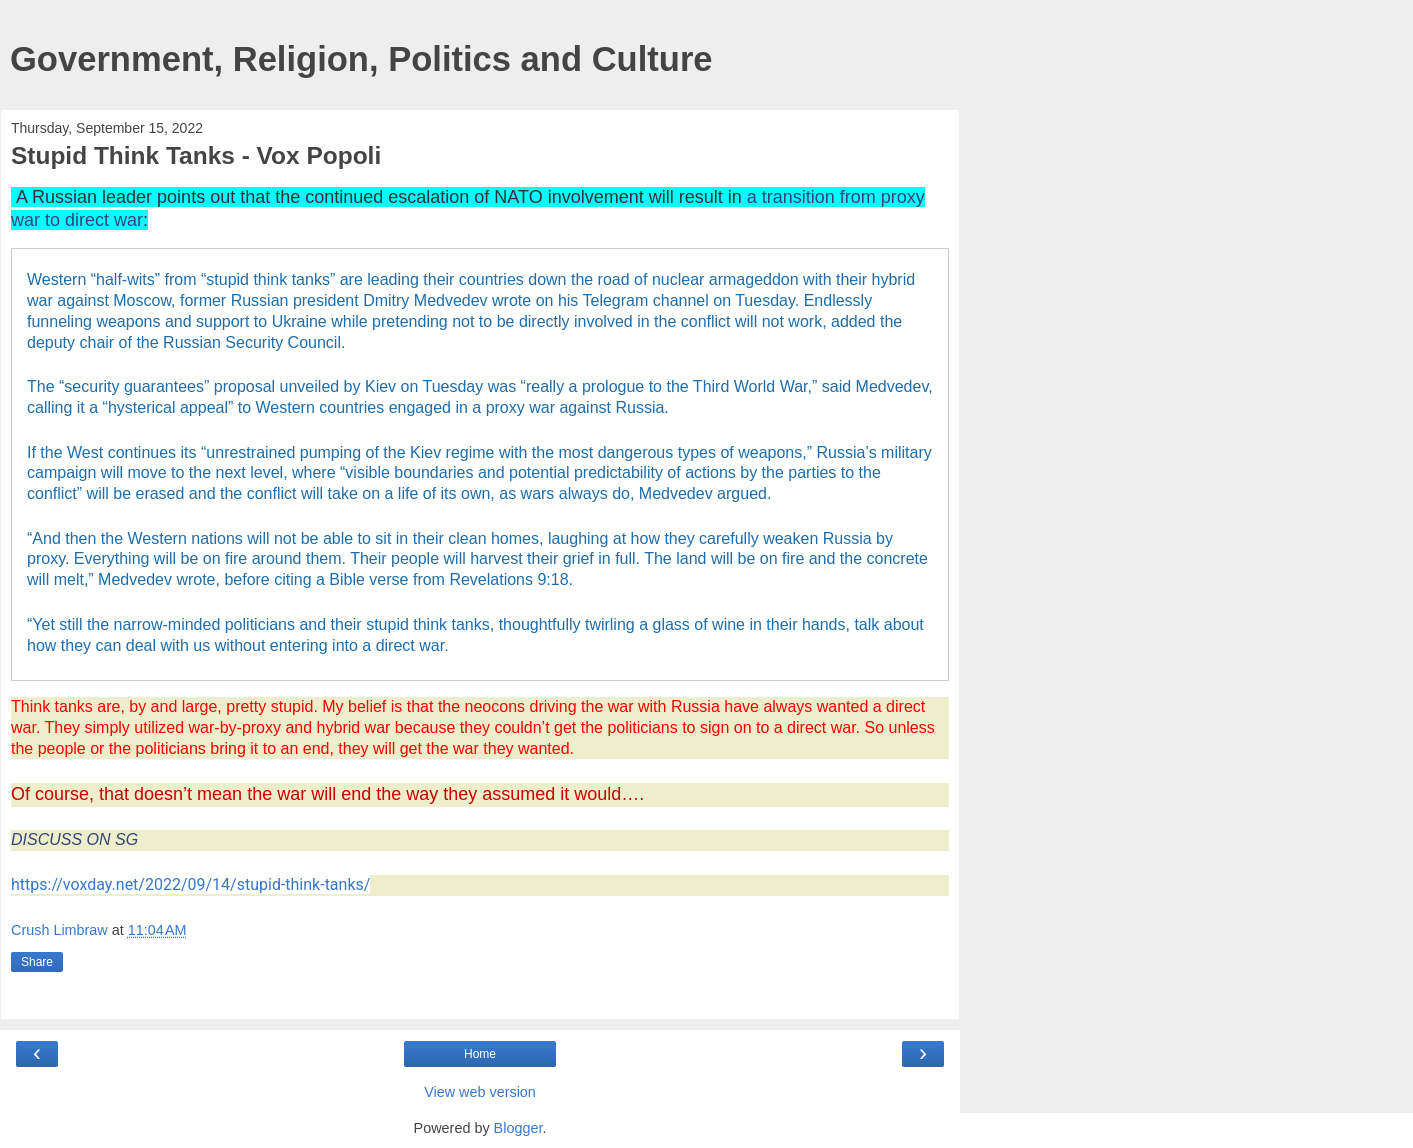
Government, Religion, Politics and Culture (361, 59)
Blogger (518, 1128)
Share (37, 962)
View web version (480, 1092)
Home (480, 1054)
